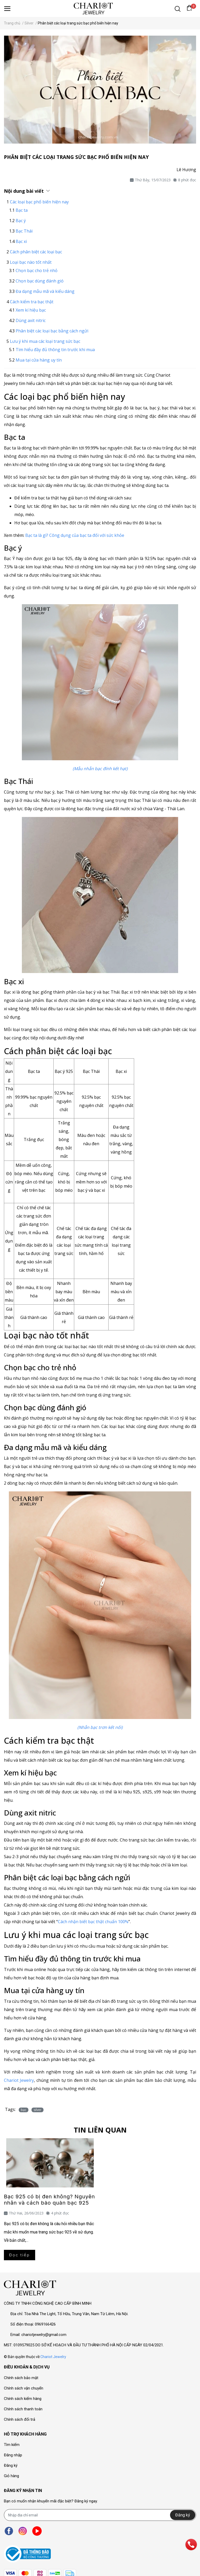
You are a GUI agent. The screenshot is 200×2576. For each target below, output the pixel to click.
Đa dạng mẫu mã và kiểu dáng (45, 291)
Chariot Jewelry (53, 2357)
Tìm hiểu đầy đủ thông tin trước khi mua (55, 349)
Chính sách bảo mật (21, 2377)
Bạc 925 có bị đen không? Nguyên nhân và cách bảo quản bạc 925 (49, 2199)
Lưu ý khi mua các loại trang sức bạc (45, 341)
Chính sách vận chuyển (23, 2388)
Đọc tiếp (19, 2254)
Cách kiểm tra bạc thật (31, 302)
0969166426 (45, 2324)
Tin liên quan (100, 2130)
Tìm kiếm (12, 2444)
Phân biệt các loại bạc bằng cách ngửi (52, 331)
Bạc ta (22, 210)
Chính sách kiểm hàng (22, 2398)
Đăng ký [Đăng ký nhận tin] (182, 2515)
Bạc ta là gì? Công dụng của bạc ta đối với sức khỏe (74, 535)
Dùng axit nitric (31, 320)
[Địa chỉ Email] (100, 2515)
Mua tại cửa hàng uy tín (39, 360)
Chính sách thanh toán (23, 2409)
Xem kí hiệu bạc (31, 310)
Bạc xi (21, 241)
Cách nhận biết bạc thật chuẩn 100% (93, 1921)
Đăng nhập (13, 2455)
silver (37, 2110)
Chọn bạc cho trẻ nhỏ (37, 270)
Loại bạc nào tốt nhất (31, 262)
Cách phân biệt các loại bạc (36, 252)
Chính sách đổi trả (19, 2419)
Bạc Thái (24, 231)
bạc (23, 2110)
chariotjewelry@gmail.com (43, 2334)
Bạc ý (21, 220)
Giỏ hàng (11, 2476)
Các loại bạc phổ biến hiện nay (39, 202)
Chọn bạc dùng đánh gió (40, 281)
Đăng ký (10, 2465)
